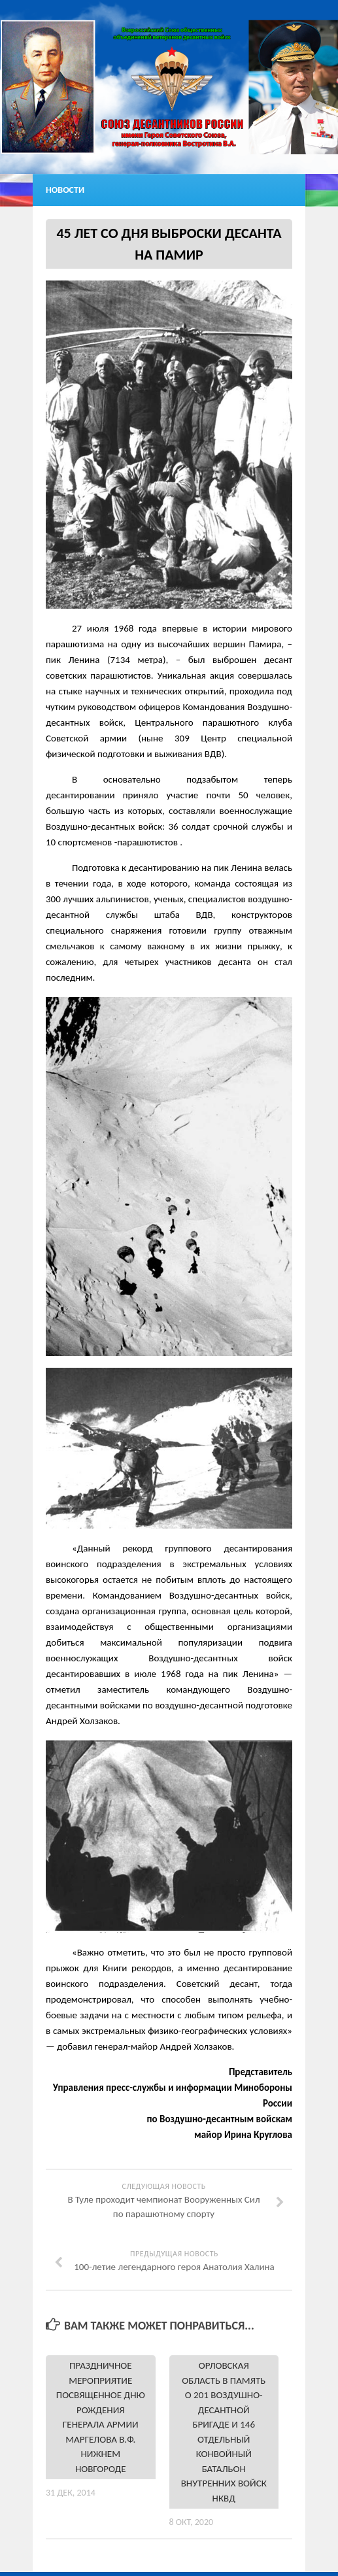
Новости (65, 189)
